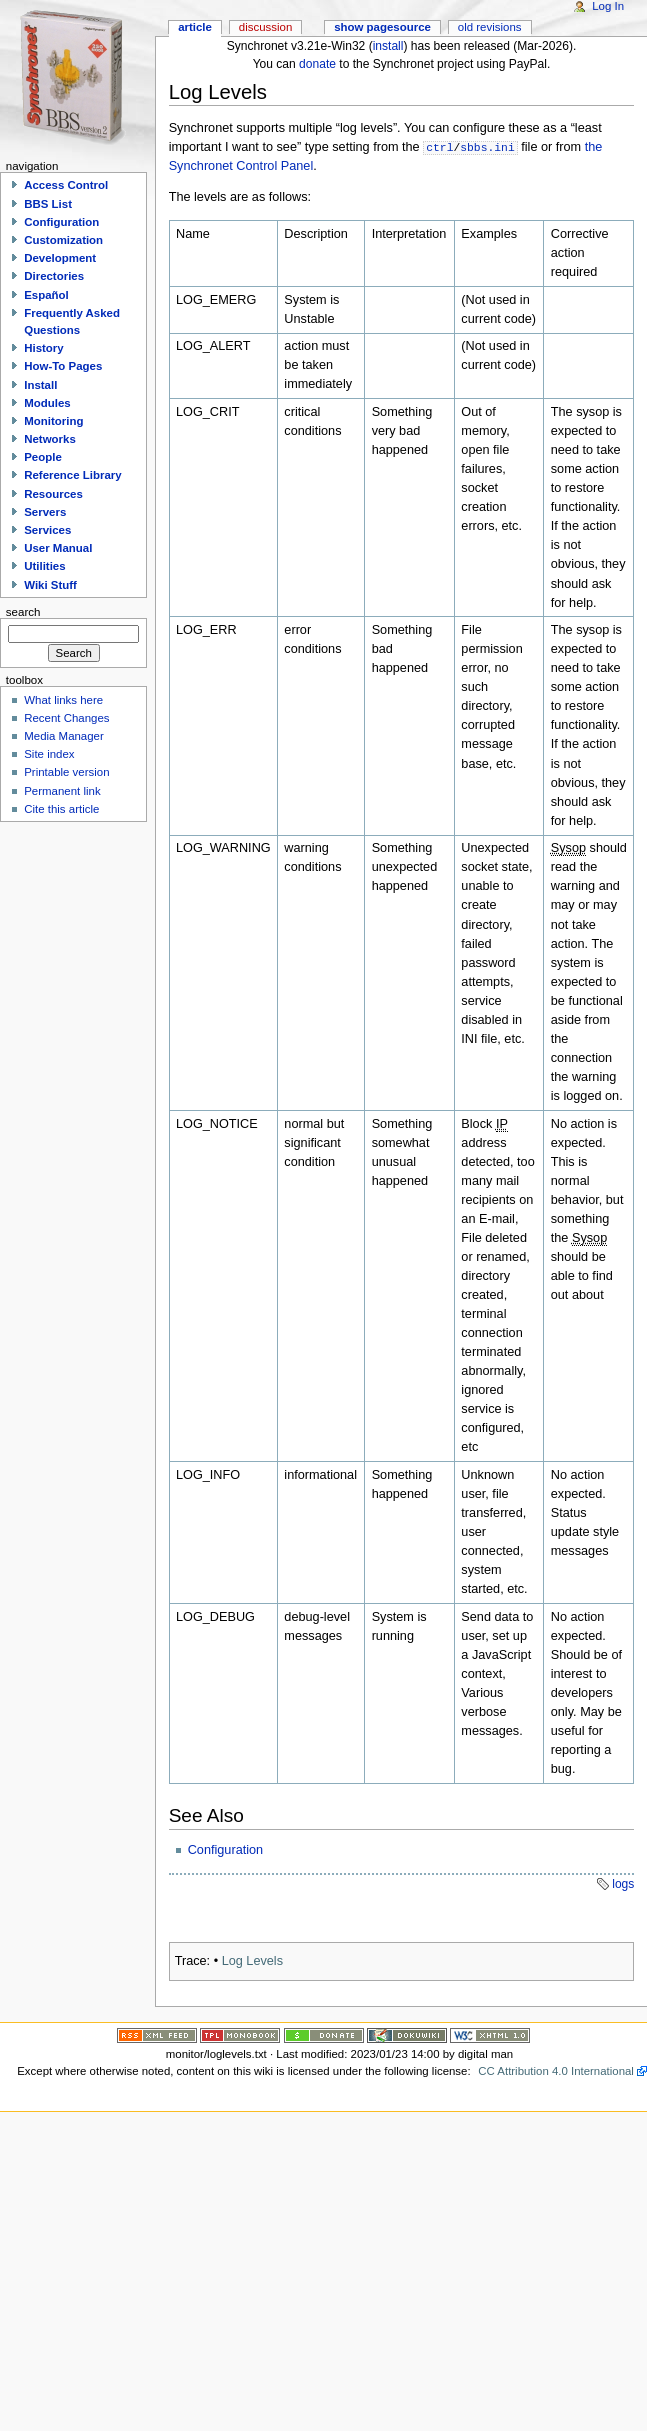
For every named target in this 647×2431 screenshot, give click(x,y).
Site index (49, 754)
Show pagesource (382, 27)
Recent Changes (66, 718)
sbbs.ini (487, 146)
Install (40, 385)
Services (47, 530)
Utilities (44, 566)
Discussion (265, 27)
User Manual (58, 548)
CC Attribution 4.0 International (556, 2071)
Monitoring (53, 421)
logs (623, 1884)
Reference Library (72, 475)
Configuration (225, 1850)
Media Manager (64, 736)
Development (60, 258)
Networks (50, 439)
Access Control (66, 185)
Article (195, 27)
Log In (608, 6)
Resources (53, 494)
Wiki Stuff (50, 585)
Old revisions (490, 27)
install (388, 46)
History (43, 348)
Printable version (66, 772)
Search (23, 612)
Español (46, 295)
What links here (63, 700)
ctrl (439, 146)
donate (317, 64)
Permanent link (62, 791)
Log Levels (252, 1961)
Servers (45, 512)
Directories (54, 276)
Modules (47, 403)
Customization (63, 240)
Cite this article (61, 809)
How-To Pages (63, 366)
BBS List (48, 204)
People (43, 457)
